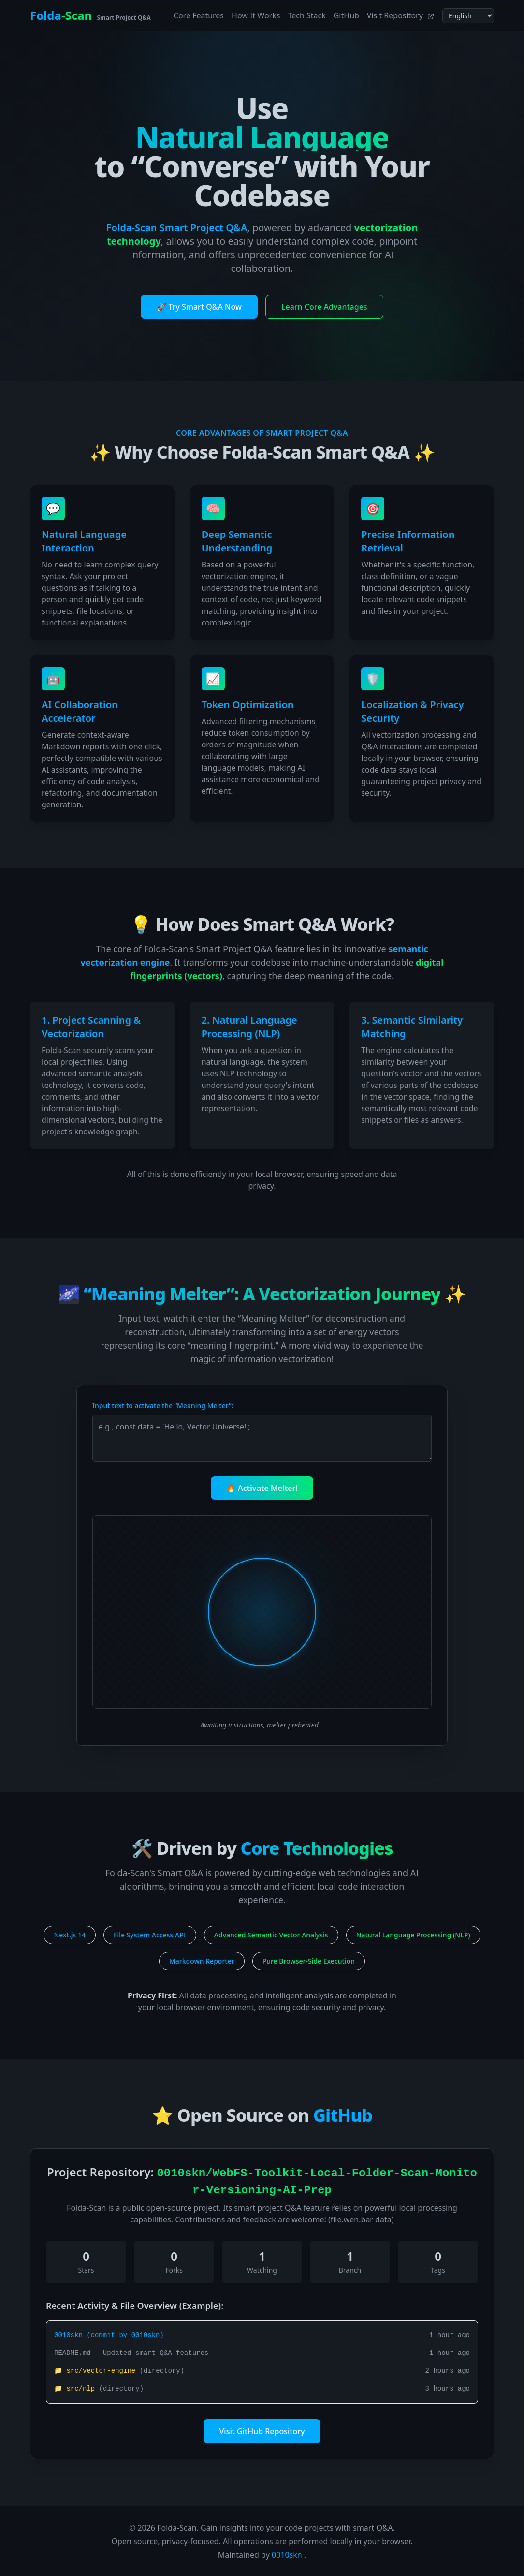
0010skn (287, 2554)
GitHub (346, 15)
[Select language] (468, 15)
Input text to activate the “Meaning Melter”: (162, 1405)
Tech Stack (306, 15)
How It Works (256, 15)
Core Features (199, 15)
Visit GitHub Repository (262, 2431)
